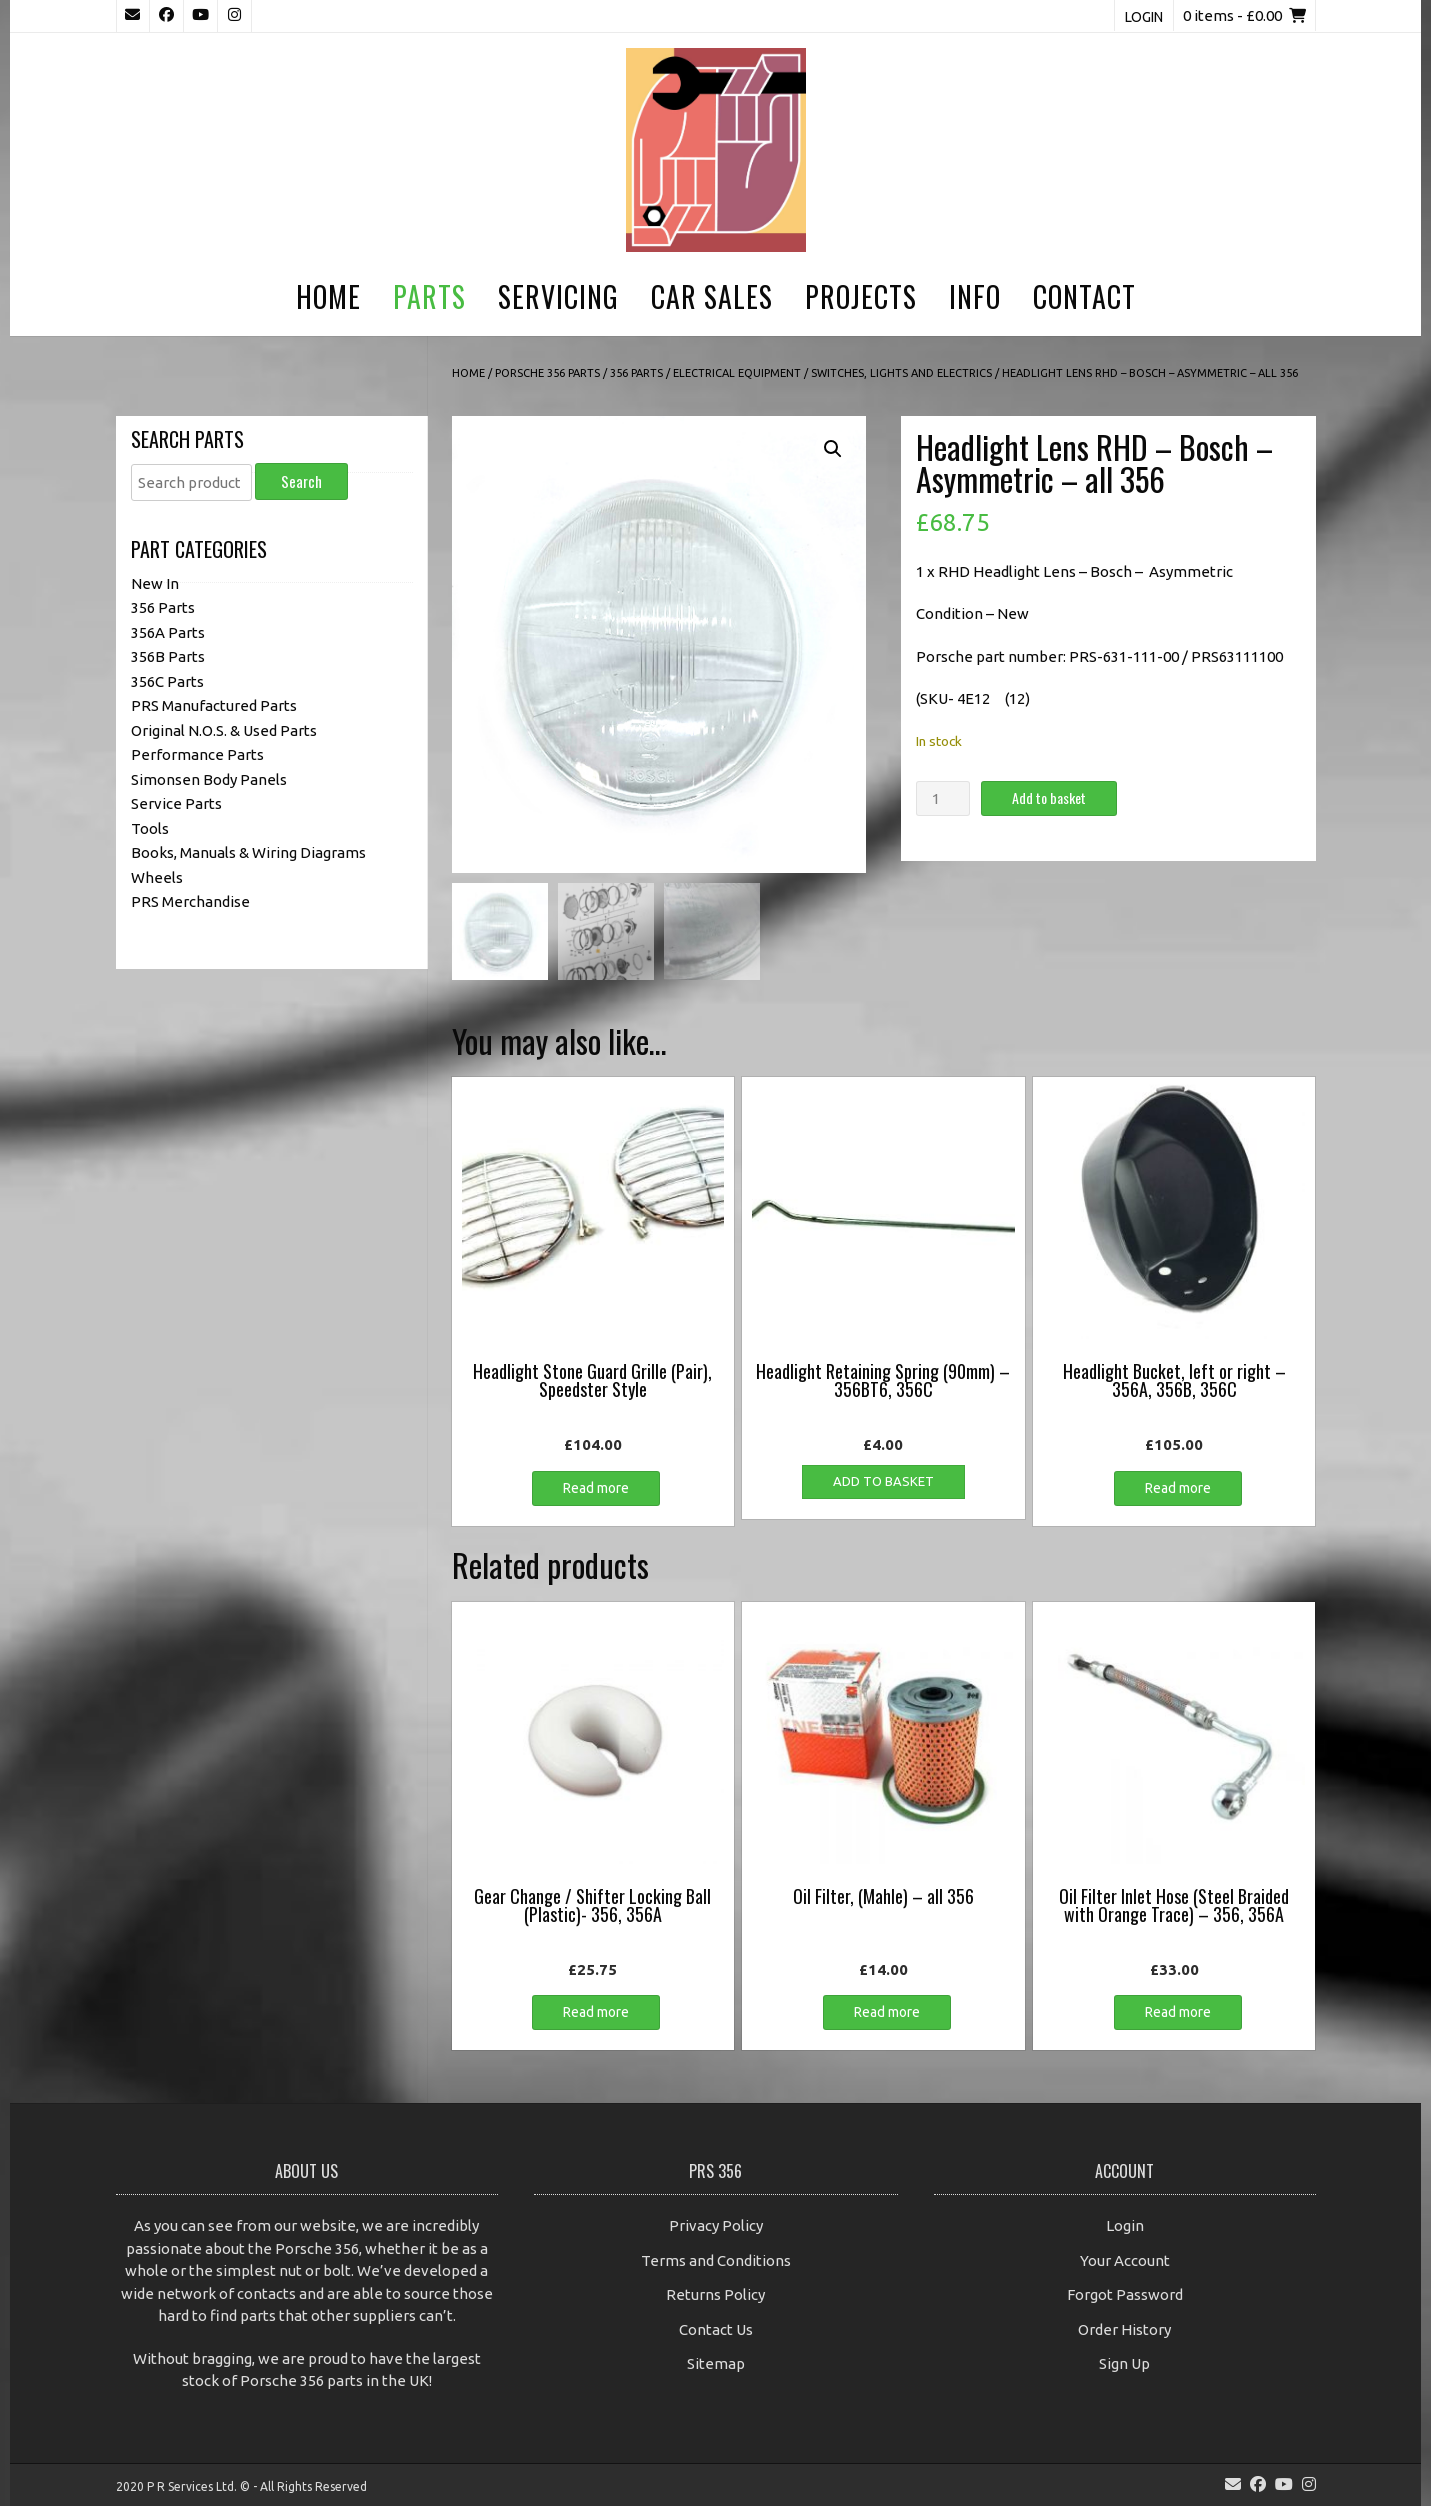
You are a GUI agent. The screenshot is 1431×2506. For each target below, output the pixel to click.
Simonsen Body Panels (209, 779)
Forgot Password (1125, 2294)
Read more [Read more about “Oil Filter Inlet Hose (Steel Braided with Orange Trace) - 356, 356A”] (1178, 2012)
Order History (1124, 2328)
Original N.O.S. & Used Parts (224, 730)
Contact (1084, 296)
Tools (150, 828)
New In (155, 583)
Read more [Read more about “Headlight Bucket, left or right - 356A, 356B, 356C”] (1178, 1487)
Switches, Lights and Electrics (901, 373)
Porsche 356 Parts (547, 373)
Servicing (558, 296)
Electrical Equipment (737, 373)
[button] (833, 449)
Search (301, 481)
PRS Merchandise (190, 901)
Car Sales (712, 296)
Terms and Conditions (716, 2259)
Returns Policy (715, 2294)
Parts (429, 296)
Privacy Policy (716, 2225)
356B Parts (168, 656)
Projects (861, 296)
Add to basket (1049, 797)
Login (1144, 17)
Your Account (1125, 2259)
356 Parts (636, 373)
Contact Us (716, 2328)
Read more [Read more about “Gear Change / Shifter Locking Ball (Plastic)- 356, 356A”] (596, 2012)
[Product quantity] (943, 798)
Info (975, 296)
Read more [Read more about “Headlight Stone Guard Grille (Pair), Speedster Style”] (596, 1487)
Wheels (157, 877)
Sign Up (1124, 2363)
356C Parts (167, 681)
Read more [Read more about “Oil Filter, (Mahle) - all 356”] (887, 2012)
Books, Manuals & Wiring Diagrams (248, 852)
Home (328, 296)
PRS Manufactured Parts (214, 705)
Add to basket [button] (883, 1480)
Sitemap (716, 2363)
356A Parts (168, 632)
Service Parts (176, 803)
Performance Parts (197, 754)
